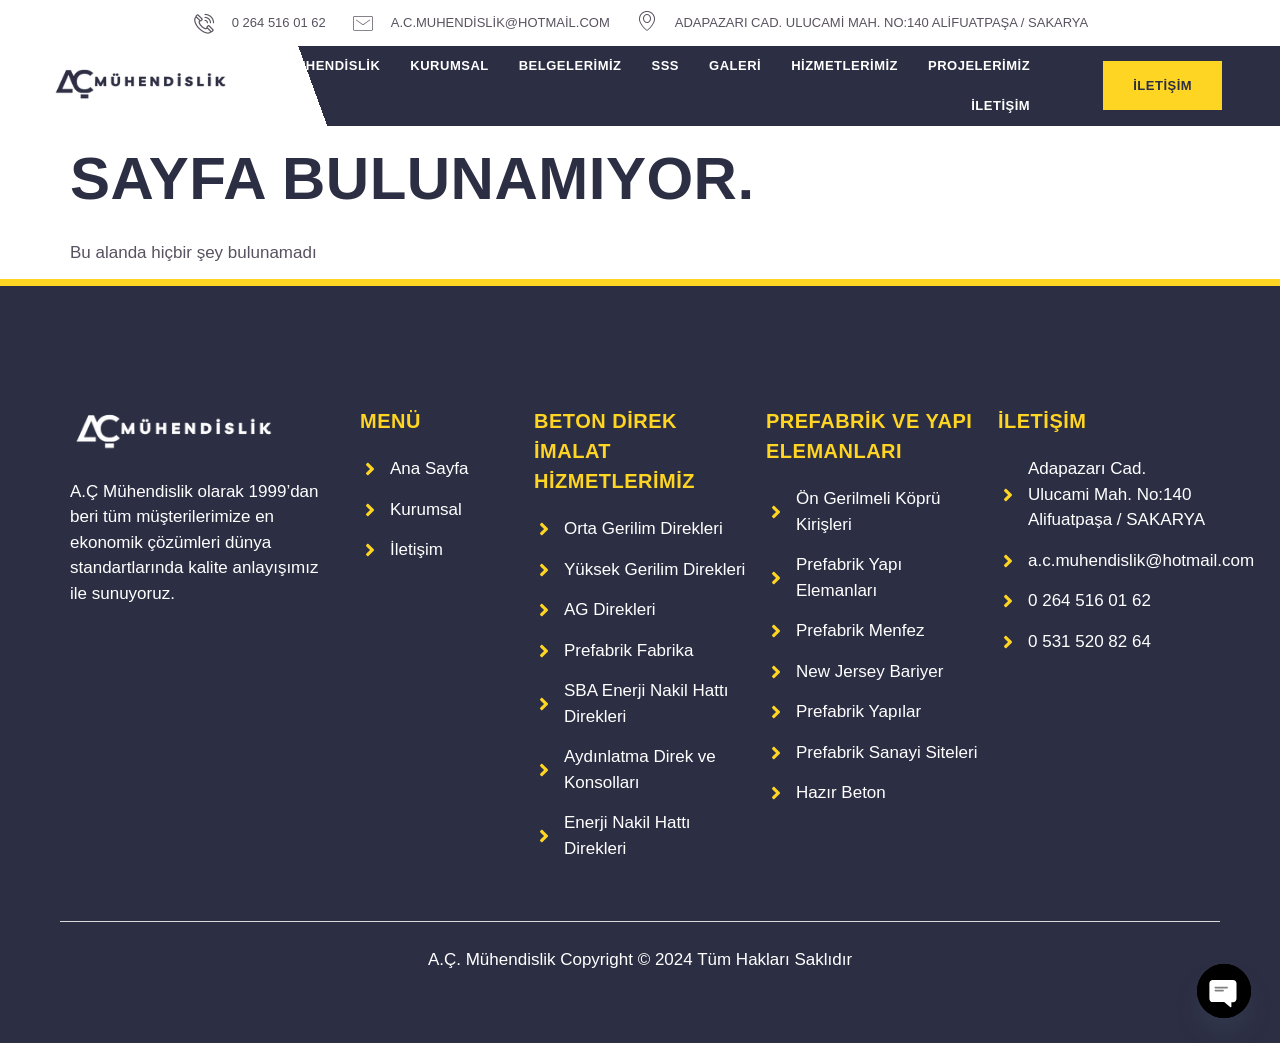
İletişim (1000, 105)
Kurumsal (449, 65)
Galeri (735, 65)
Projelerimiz (979, 65)
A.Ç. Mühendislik (316, 65)
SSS (666, 65)
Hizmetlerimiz (844, 65)
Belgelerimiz (570, 65)
